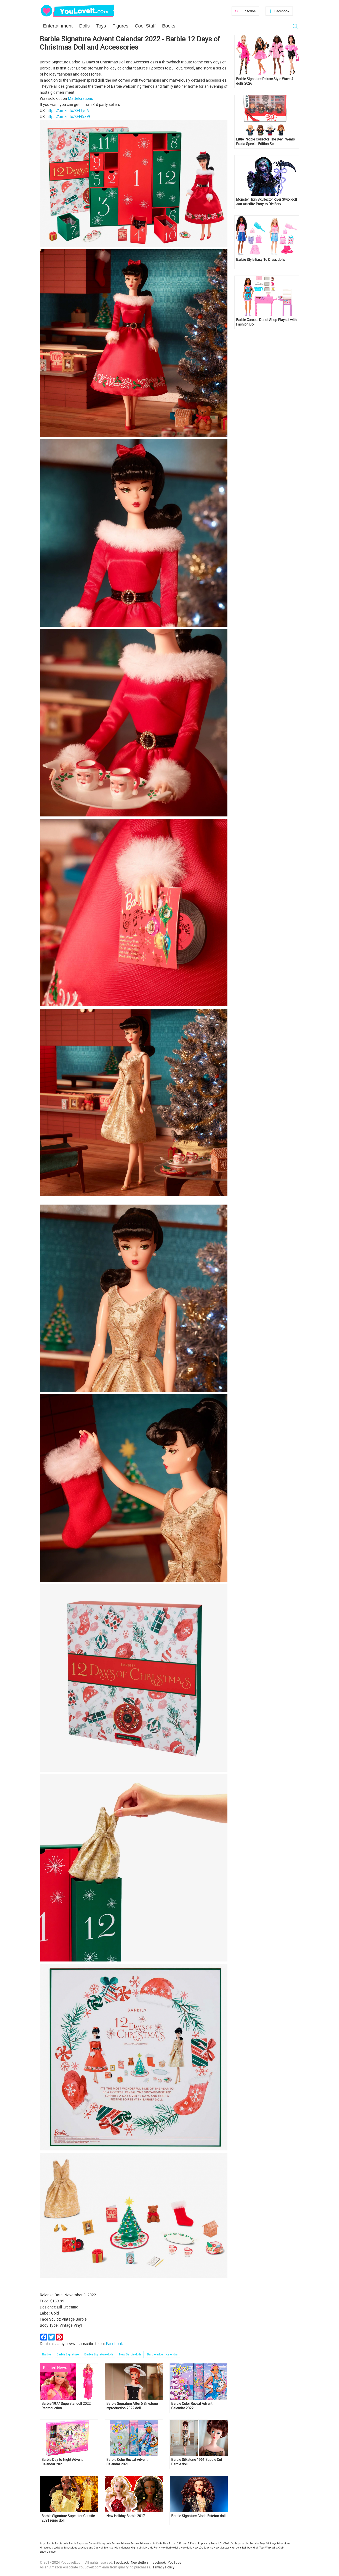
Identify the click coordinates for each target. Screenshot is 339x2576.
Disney (93, 2543)
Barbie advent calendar (162, 2354)
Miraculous (283, 2543)
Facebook (281, 11)
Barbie (46, 2354)
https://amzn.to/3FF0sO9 (68, 116)
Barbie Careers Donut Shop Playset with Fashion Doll (266, 322)
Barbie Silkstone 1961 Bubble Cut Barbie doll (196, 2461)
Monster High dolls (132, 2547)
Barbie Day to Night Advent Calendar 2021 (62, 2461)
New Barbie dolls (130, 2354)
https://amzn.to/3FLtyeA (67, 110)
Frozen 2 (184, 2543)
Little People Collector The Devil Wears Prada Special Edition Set (265, 141)
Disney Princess (121, 2543)
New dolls (186, 2547)
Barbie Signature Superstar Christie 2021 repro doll (68, 2518)
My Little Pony (151, 2547)
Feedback (121, 2562)
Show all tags (48, 2551)
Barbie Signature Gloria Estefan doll (198, 2516)
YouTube (174, 2562)
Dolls (84, 26)
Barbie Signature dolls (99, 2354)
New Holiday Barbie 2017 (125, 2516)
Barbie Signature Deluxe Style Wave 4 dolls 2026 (264, 81)
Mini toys (271, 2543)
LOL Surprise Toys (255, 2543)
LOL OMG (223, 2543)
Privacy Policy (163, 2567)
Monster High (112, 2547)
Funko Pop (196, 2543)
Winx (268, 2547)
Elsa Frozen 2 (171, 2543)
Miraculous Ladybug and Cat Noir (84, 2547)
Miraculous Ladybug (52, 2547)
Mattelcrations (80, 98)
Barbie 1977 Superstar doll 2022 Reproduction (66, 2405)
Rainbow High (250, 2547)
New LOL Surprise (203, 2547)
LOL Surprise (237, 2543)
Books (168, 26)
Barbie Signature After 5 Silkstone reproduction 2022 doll (132, 2405)
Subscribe (248, 11)
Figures (120, 26)
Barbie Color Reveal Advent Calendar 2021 (126, 2461)
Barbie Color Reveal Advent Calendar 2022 (191, 2405)
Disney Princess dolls (143, 2543)
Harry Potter (210, 2543)
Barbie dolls (61, 2543)
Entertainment (58, 26)
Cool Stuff (145, 26)
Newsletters (140, 2562)
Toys (101, 26)
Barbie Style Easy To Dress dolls (260, 259)
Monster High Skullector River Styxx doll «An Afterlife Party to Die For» (266, 201)
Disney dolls (104, 2543)
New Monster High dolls (227, 2547)
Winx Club (278, 2547)
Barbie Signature (67, 2354)
